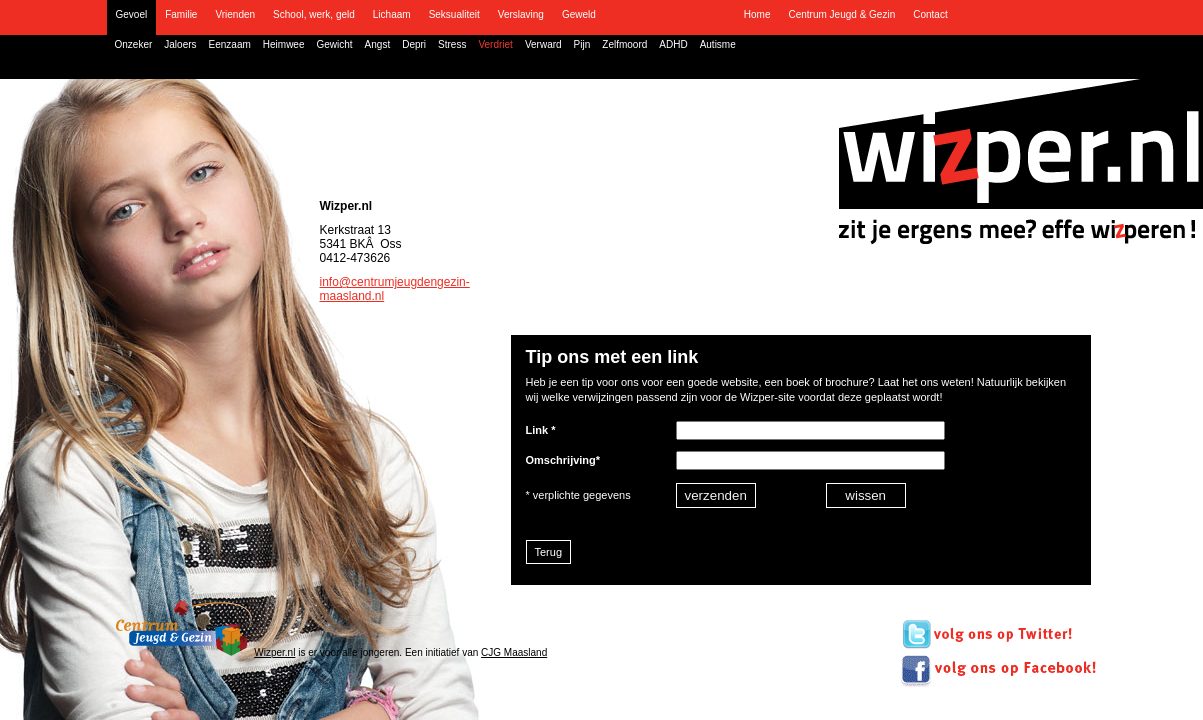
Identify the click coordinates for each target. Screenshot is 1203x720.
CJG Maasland (514, 652)
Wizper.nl (274, 652)
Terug (549, 552)
